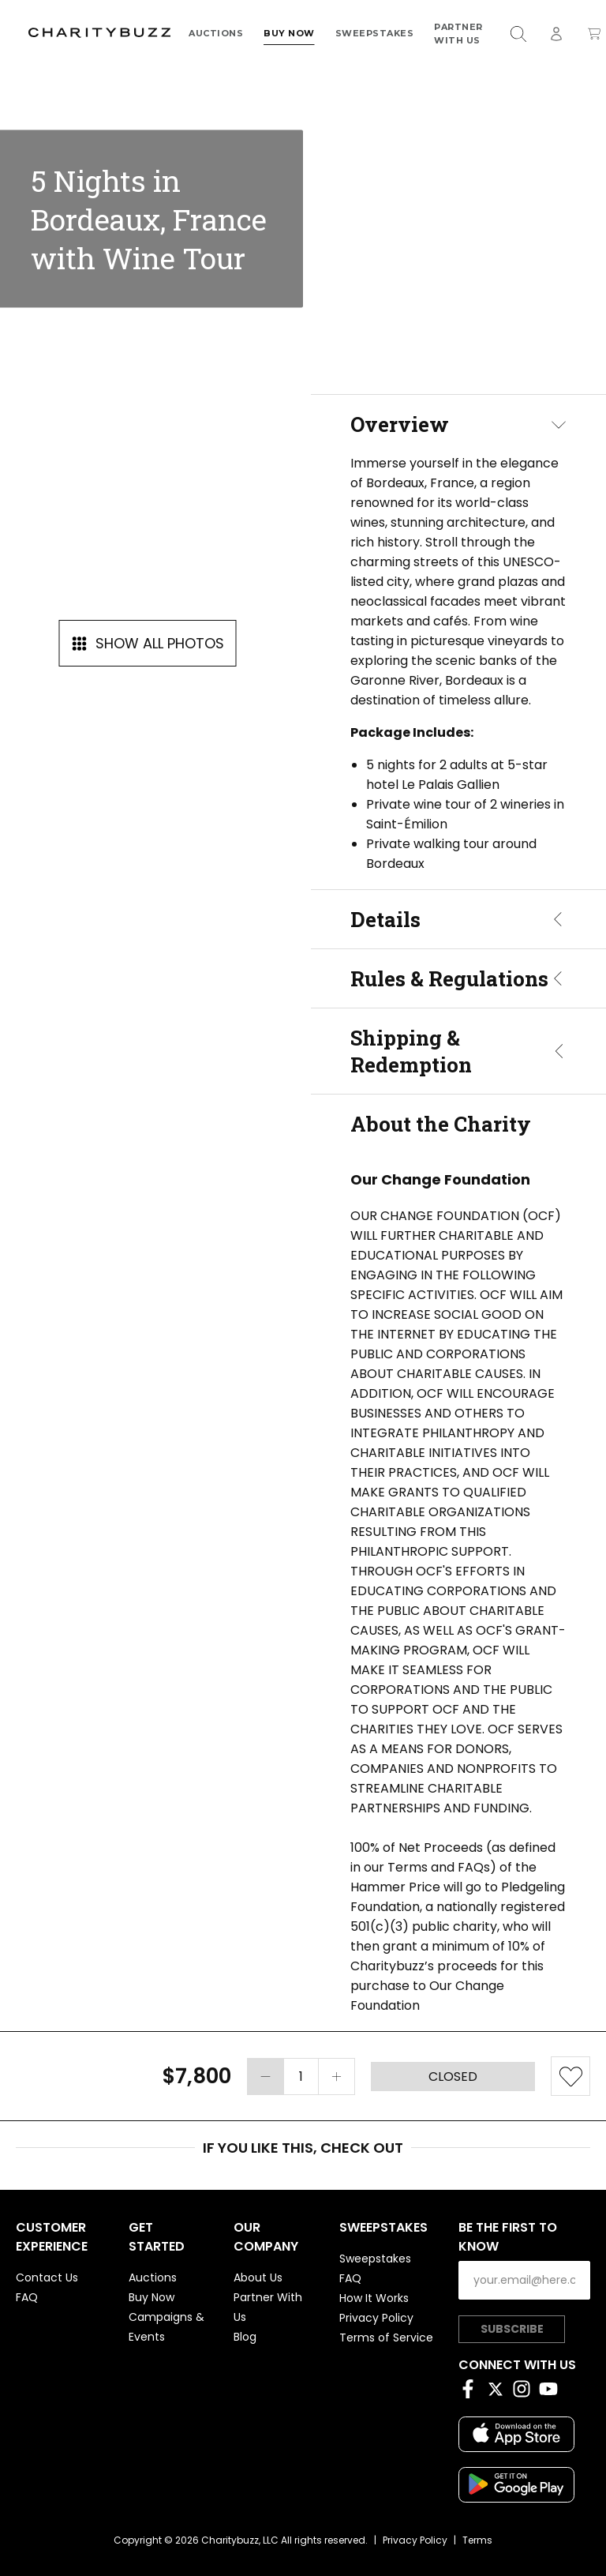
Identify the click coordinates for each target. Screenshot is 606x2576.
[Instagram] (525, 2391)
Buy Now (289, 33)
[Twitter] (498, 2391)
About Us (258, 2277)
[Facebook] (471, 2391)
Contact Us (47, 2277)
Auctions (216, 33)
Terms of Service (386, 2337)
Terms (477, 2540)
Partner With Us (458, 33)
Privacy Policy (376, 2318)
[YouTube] (552, 2391)
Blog (245, 2337)
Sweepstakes (374, 33)
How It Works (374, 2298)
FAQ (27, 2297)
